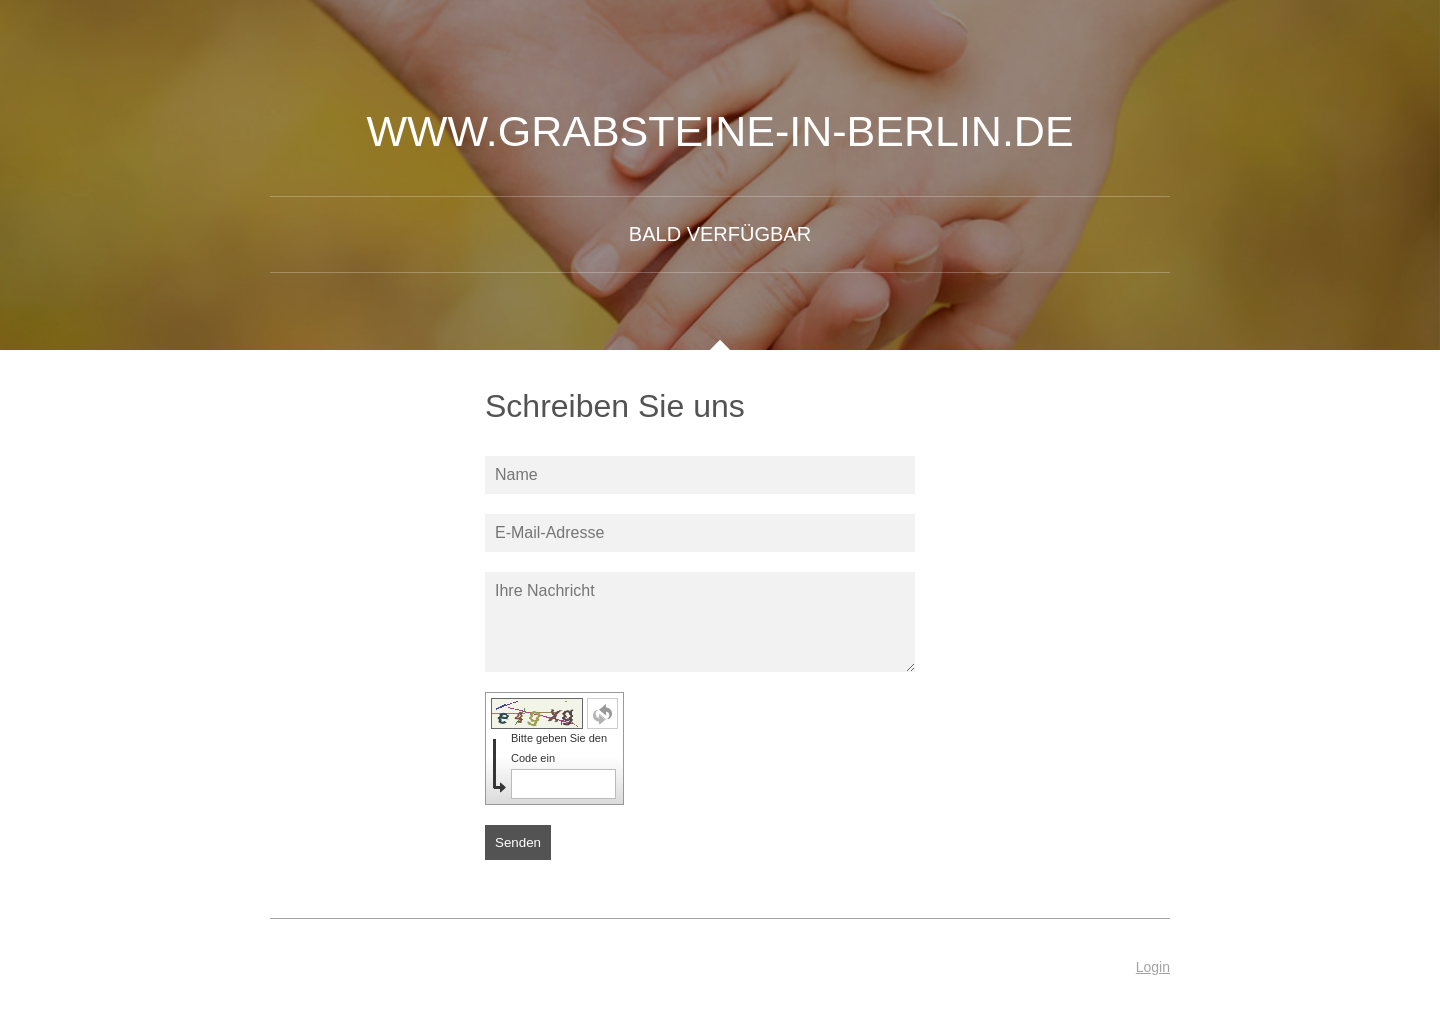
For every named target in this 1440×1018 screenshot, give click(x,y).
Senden (518, 842)
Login (1153, 967)
